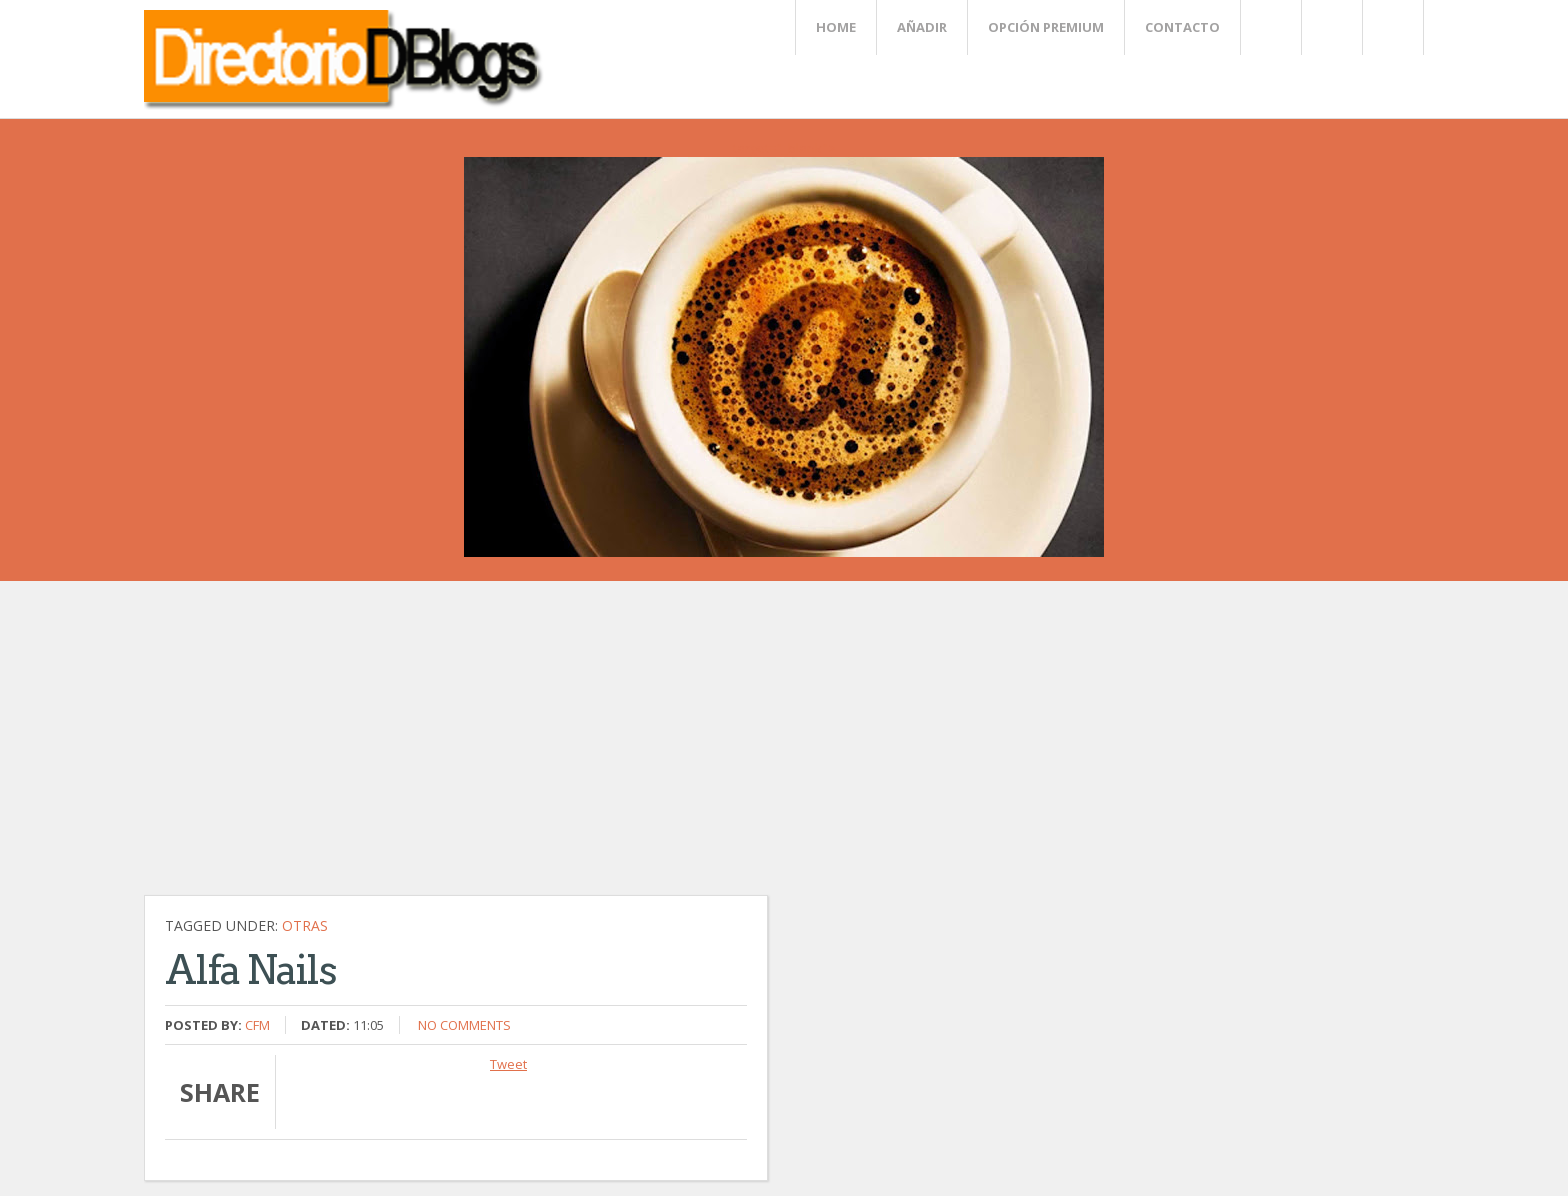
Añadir (922, 27)
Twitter (1270, 27)
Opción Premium (1046, 27)
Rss (1331, 27)
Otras (305, 925)
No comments (464, 1025)
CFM (257, 1025)
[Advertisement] (604, 748)
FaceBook (1389, 27)
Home (836, 27)
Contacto (1182, 27)
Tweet (508, 1064)
